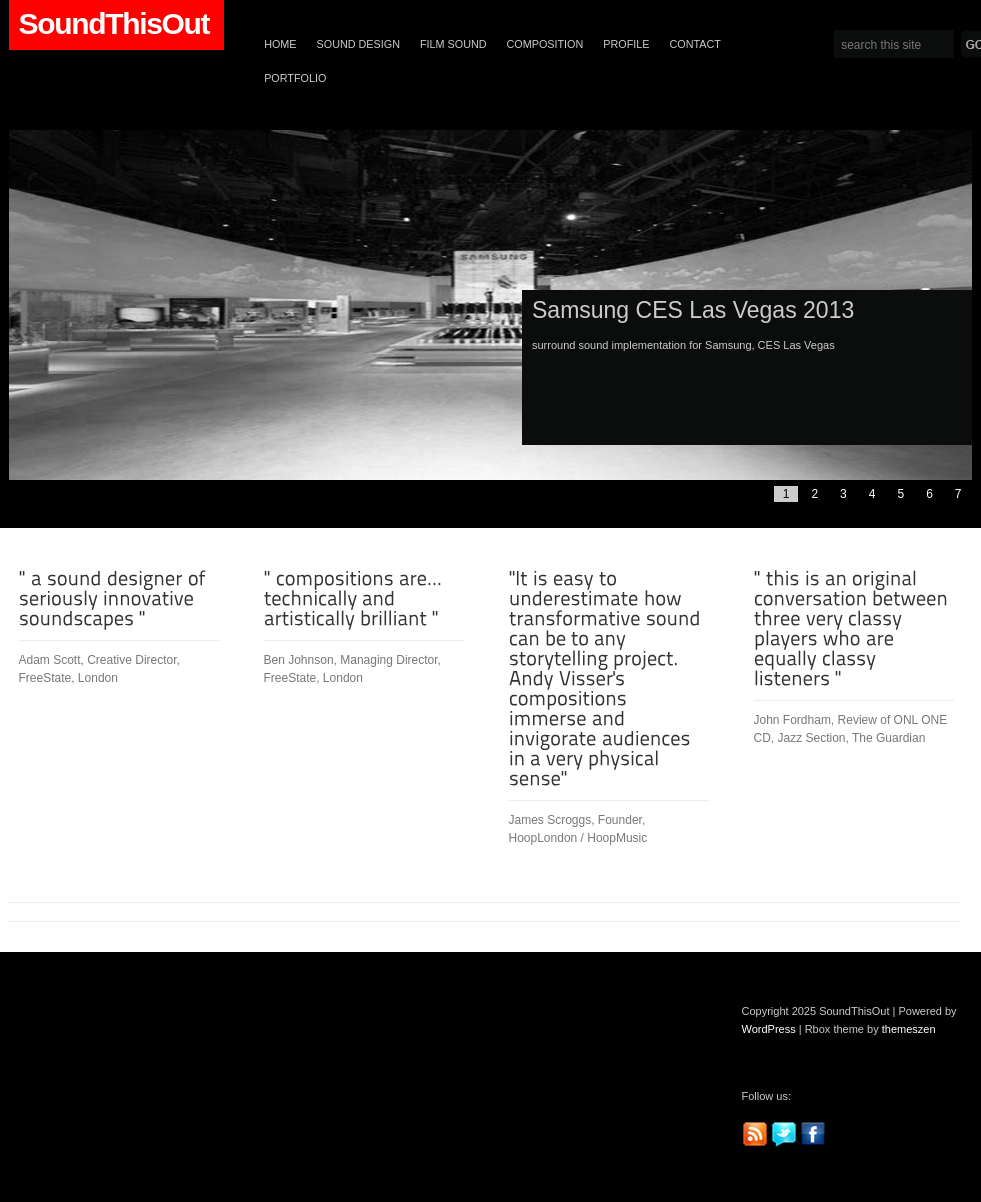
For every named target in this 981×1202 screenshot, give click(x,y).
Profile (626, 44)
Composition (545, 44)
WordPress (769, 1029)
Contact (695, 44)
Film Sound (453, 44)
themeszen (909, 1029)
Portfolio (295, 78)
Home (280, 44)
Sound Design (358, 44)
